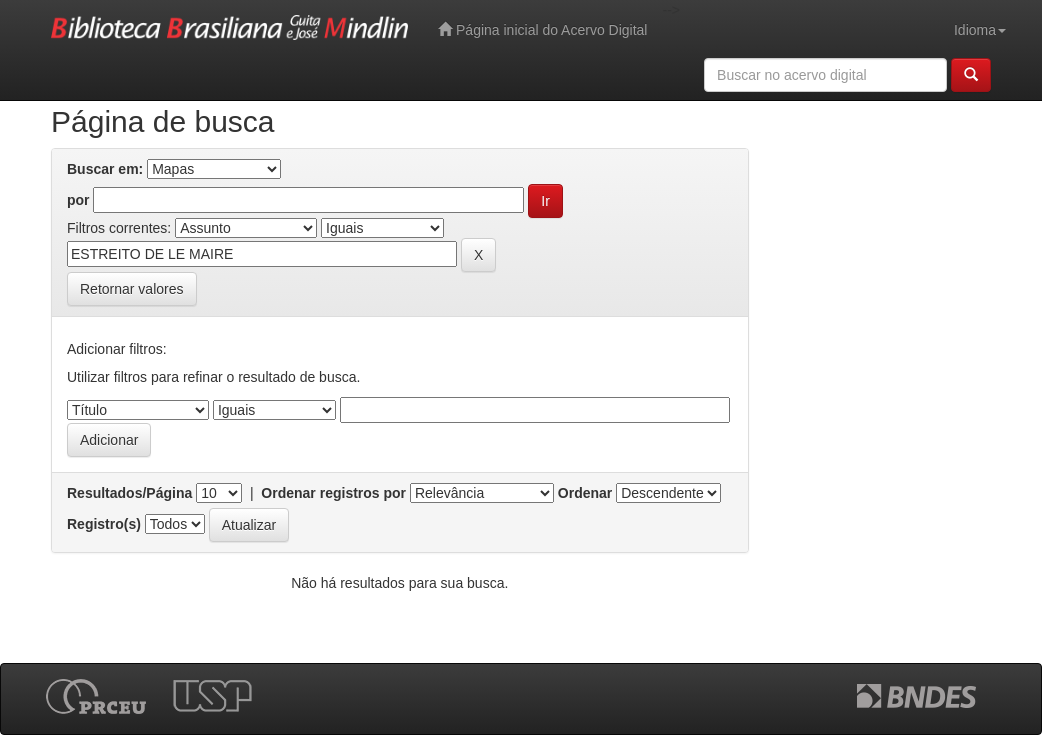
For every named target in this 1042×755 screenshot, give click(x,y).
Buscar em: (105, 169)
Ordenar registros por (333, 493)
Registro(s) (104, 524)
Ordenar (585, 493)
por (78, 200)
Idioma (980, 30)
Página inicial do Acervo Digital (542, 29)
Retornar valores (132, 289)
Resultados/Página (129, 493)
